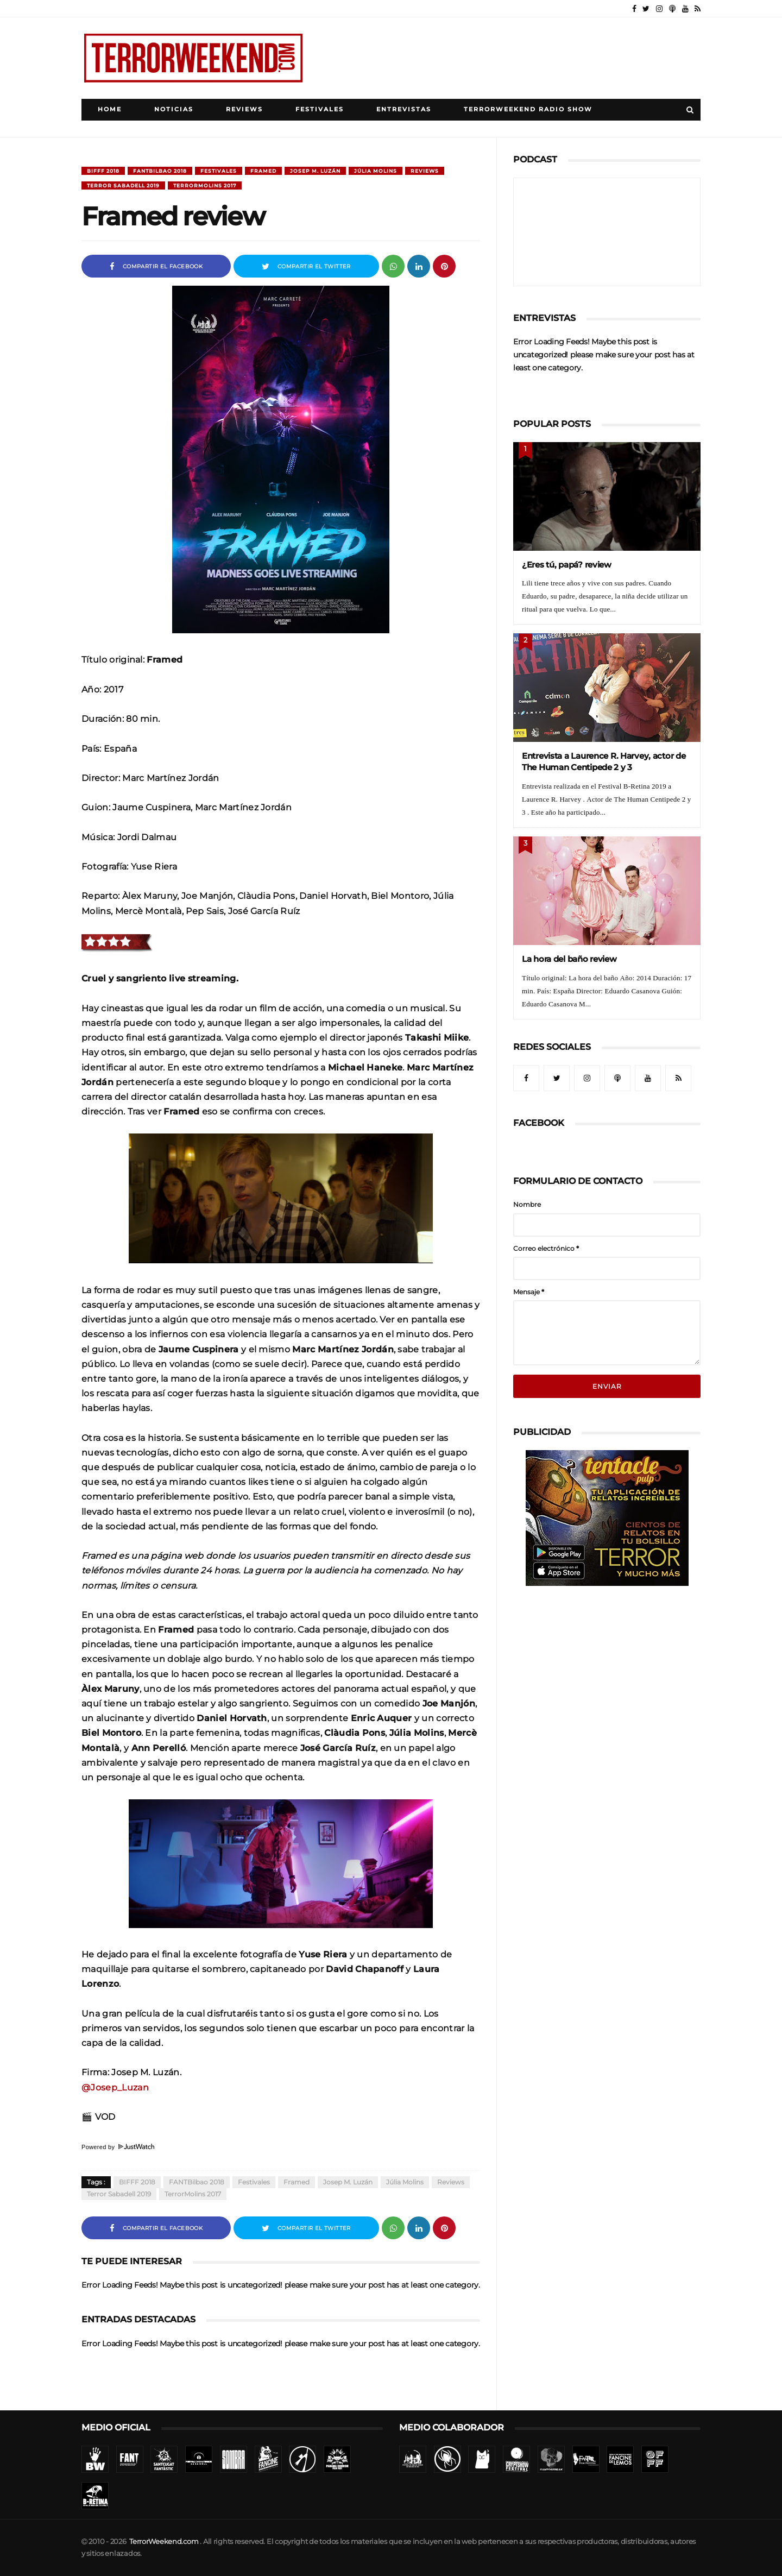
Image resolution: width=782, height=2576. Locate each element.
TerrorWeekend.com (163, 2541)
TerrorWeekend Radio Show (528, 109)
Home (110, 109)
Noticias (173, 109)
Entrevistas (403, 109)
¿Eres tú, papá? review (566, 564)
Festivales (319, 109)
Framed (263, 170)
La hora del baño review (569, 959)
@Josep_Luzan (115, 2087)
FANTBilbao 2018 (160, 170)
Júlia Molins (375, 170)
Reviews (244, 109)
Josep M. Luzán (315, 170)
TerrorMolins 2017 (204, 185)
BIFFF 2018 (103, 170)
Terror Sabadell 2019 (123, 185)
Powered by (117, 2147)
